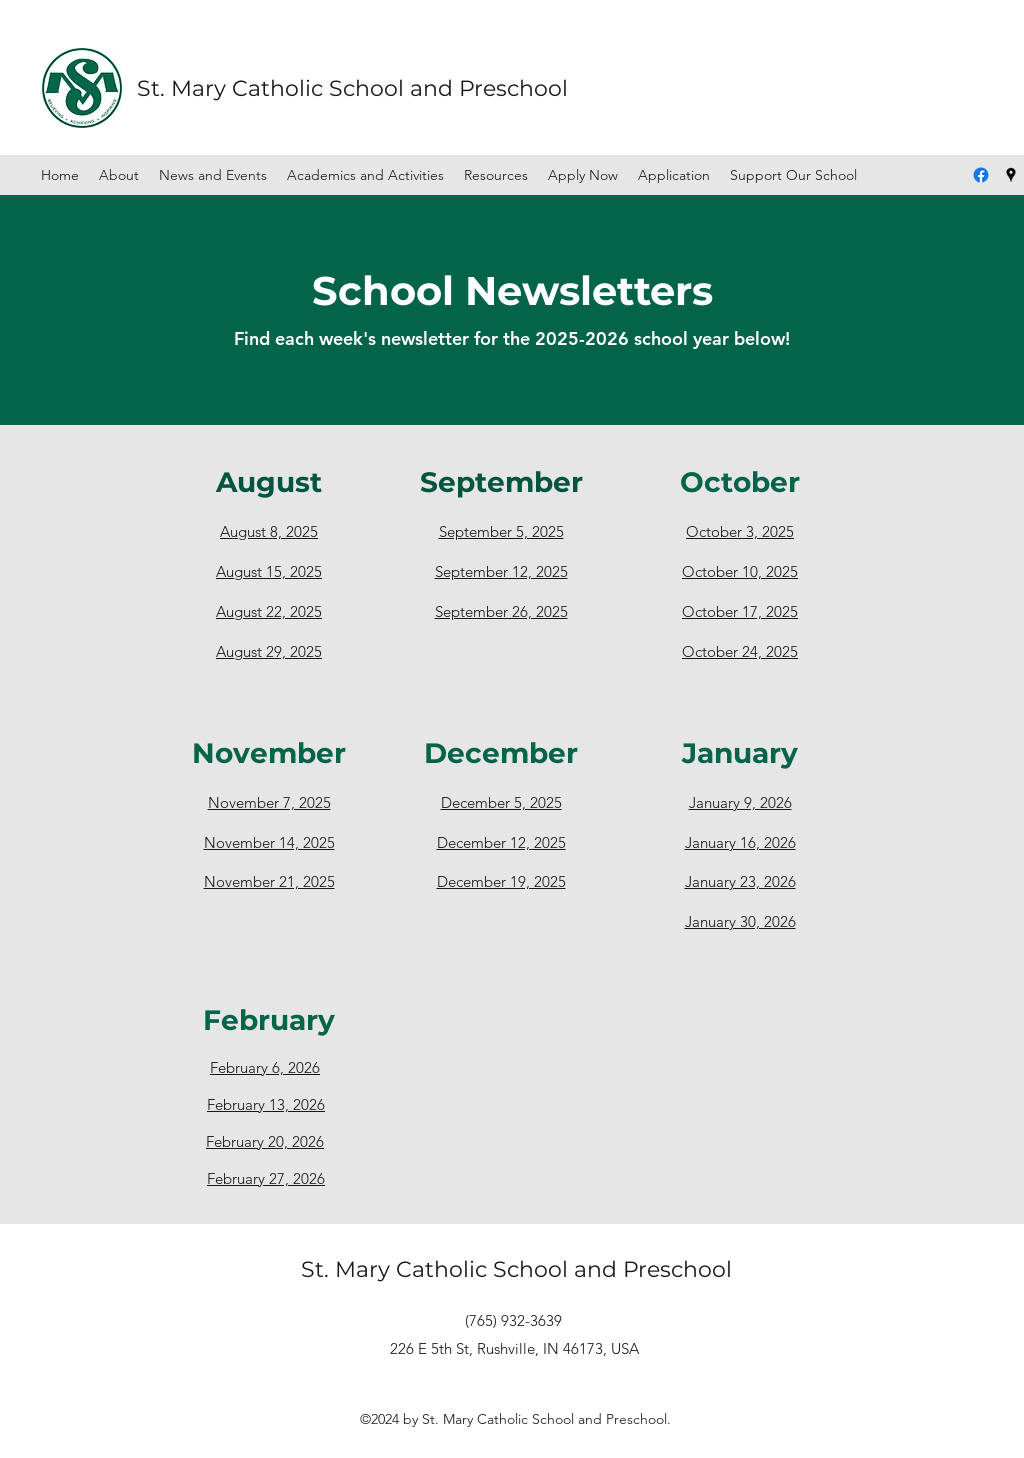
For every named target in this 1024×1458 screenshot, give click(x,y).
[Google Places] (1011, 175)
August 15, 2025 (269, 571)
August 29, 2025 (269, 651)
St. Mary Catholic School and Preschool (352, 88)
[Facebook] (981, 175)
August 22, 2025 (269, 611)
